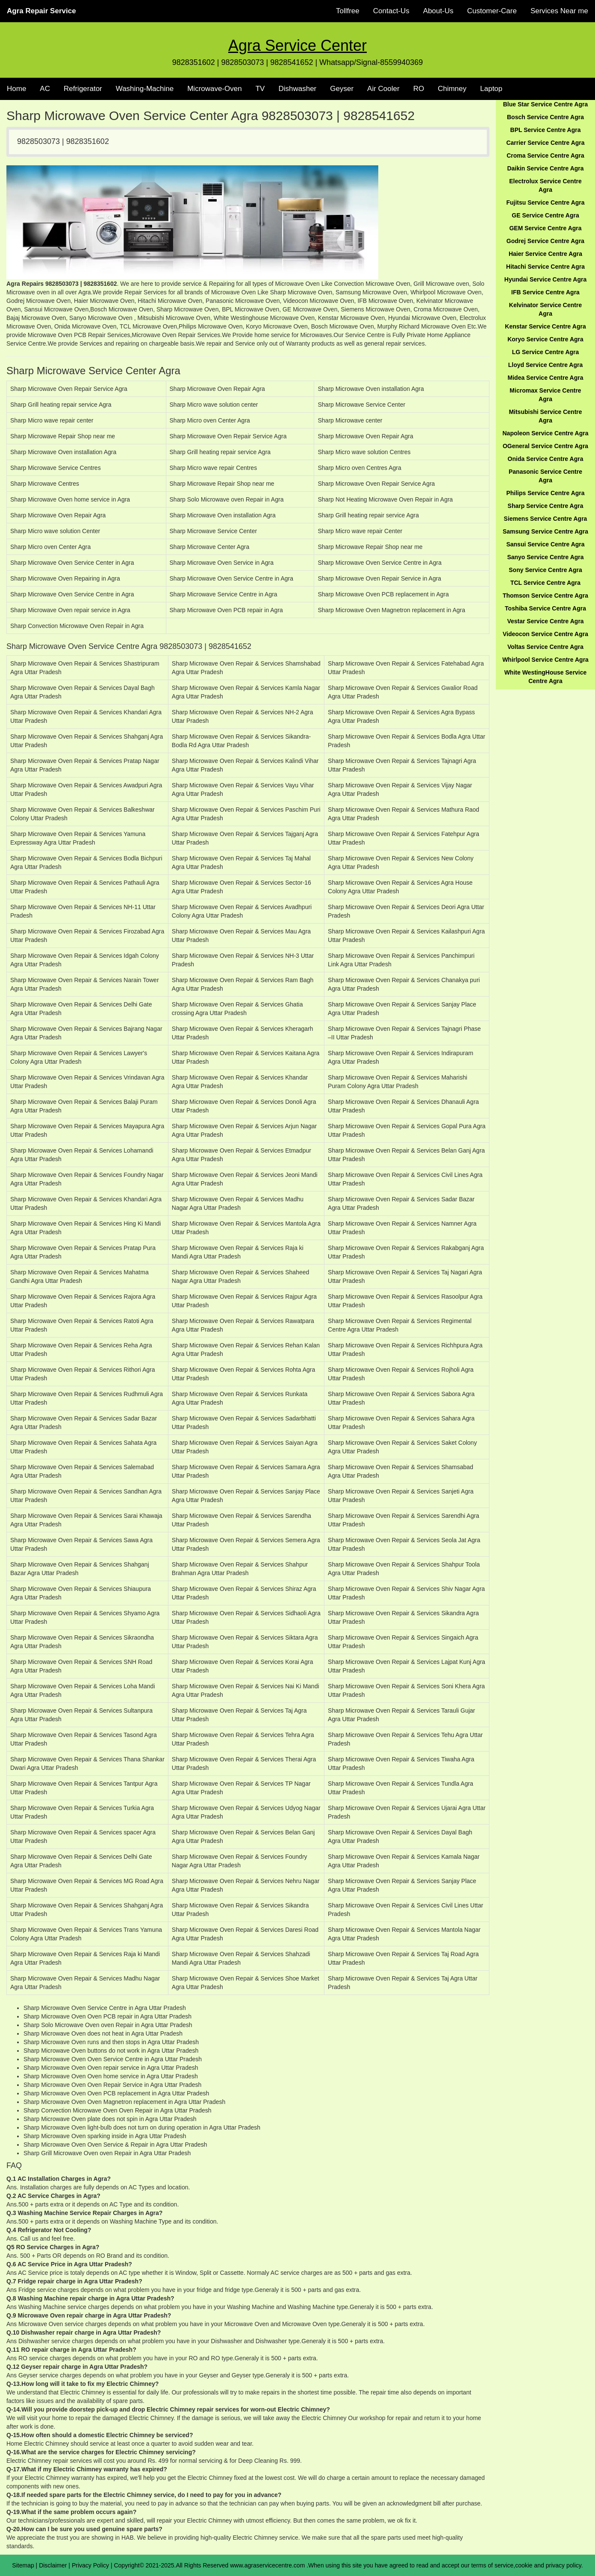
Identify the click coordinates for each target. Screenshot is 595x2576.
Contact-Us (391, 11)
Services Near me (559, 11)
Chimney (452, 89)
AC (45, 89)
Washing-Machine (145, 89)
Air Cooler (383, 89)
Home (16, 89)
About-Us (438, 11)
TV (260, 89)
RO (418, 89)
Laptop (491, 89)
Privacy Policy (90, 2565)
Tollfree (347, 11)
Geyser (341, 89)
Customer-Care (492, 11)
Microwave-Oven (214, 89)
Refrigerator (83, 89)
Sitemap (23, 2565)
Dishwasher (297, 89)
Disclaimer (53, 2565)
